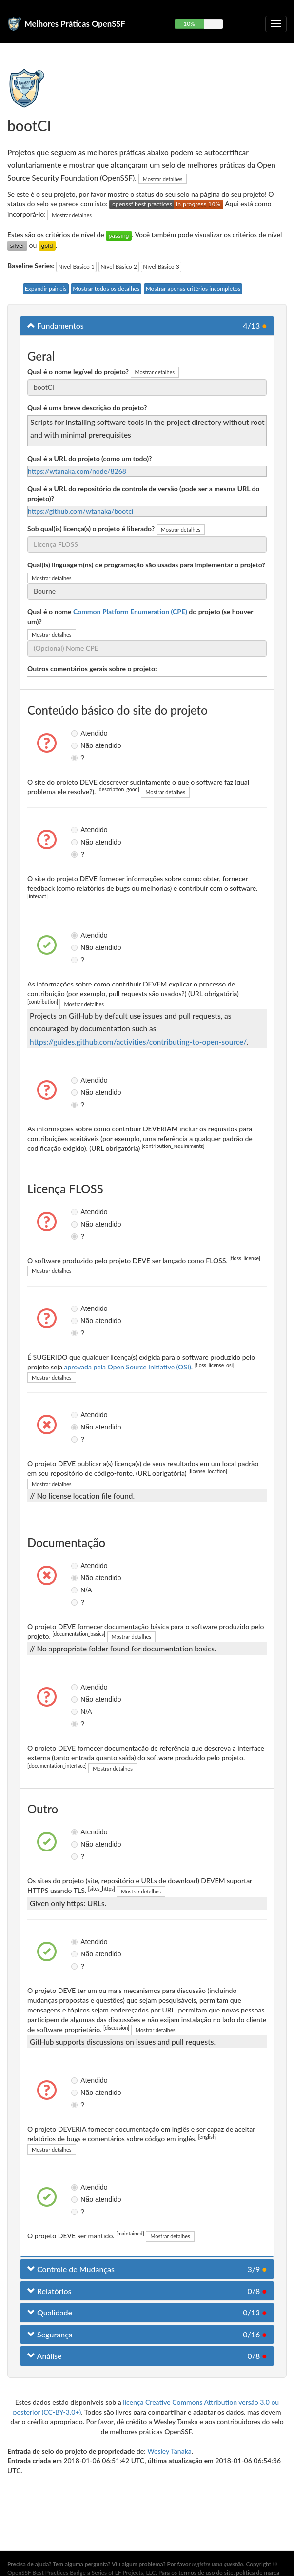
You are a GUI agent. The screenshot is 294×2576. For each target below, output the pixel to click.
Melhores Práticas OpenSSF (74, 24)
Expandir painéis (46, 288)
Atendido (75, 733)
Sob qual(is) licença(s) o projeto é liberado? (91, 528)
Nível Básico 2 (118, 266)
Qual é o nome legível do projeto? (78, 371)
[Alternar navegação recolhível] (276, 24)
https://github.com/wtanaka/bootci (80, 511)
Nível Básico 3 (161, 266)
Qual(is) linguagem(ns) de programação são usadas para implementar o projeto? (146, 565)
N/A (75, 1590)
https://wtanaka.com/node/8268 (77, 471)
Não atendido (75, 745)
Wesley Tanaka (169, 2451)
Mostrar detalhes (163, 179)
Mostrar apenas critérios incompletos (193, 288)
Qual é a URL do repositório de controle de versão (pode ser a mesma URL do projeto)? (143, 493)
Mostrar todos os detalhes (106, 288)
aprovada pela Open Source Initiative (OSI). (128, 1367)
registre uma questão (217, 2564)
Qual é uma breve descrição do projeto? (87, 407)
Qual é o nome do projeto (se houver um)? (140, 616)
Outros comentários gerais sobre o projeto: (92, 668)
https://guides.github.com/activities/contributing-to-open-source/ (138, 1041)
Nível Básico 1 (76, 266)
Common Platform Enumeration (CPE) (130, 611)
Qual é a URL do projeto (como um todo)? (89, 458)
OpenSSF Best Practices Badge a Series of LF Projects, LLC (81, 2572)
